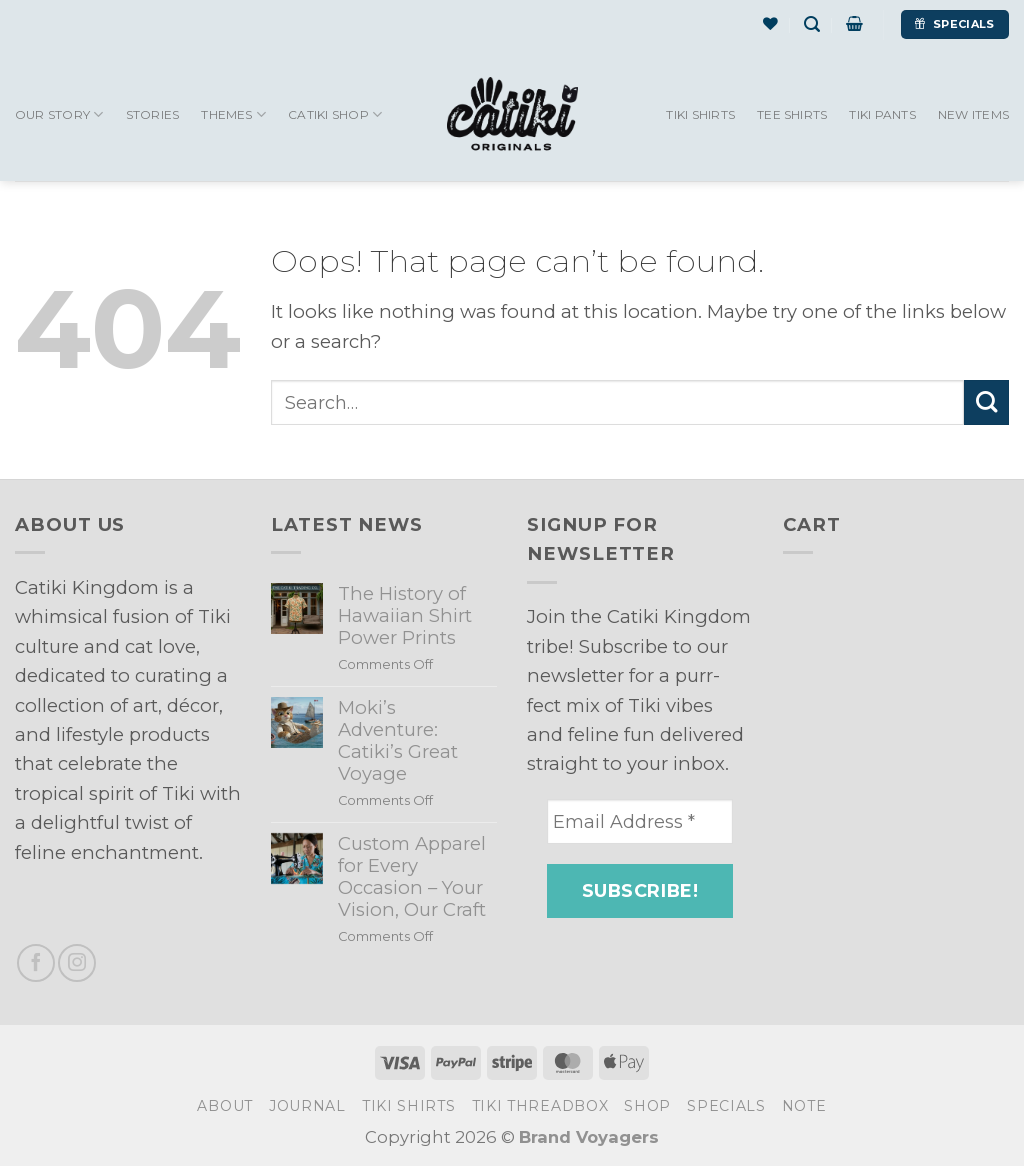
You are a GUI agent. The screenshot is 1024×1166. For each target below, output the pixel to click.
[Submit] (986, 402)
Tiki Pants (882, 114)
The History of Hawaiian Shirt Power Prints (405, 616)
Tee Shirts (792, 114)
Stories (153, 114)
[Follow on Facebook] (36, 963)
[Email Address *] (640, 821)
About (225, 1106)
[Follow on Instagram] (77, 963)
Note (804, 1106)
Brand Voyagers (589, 1137)
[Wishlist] (770, 24)
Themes (233, 114)
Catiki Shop (335, 114)
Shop (647, 1106)
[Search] (812, 24)
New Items (973, 114)
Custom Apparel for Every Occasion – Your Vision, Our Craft (412, 877)
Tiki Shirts (700, 114)
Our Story (59, 114)
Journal (307, 1106)
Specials (726, 1106)
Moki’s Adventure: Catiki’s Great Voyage (398, 741)
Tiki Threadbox (540, 1106)
